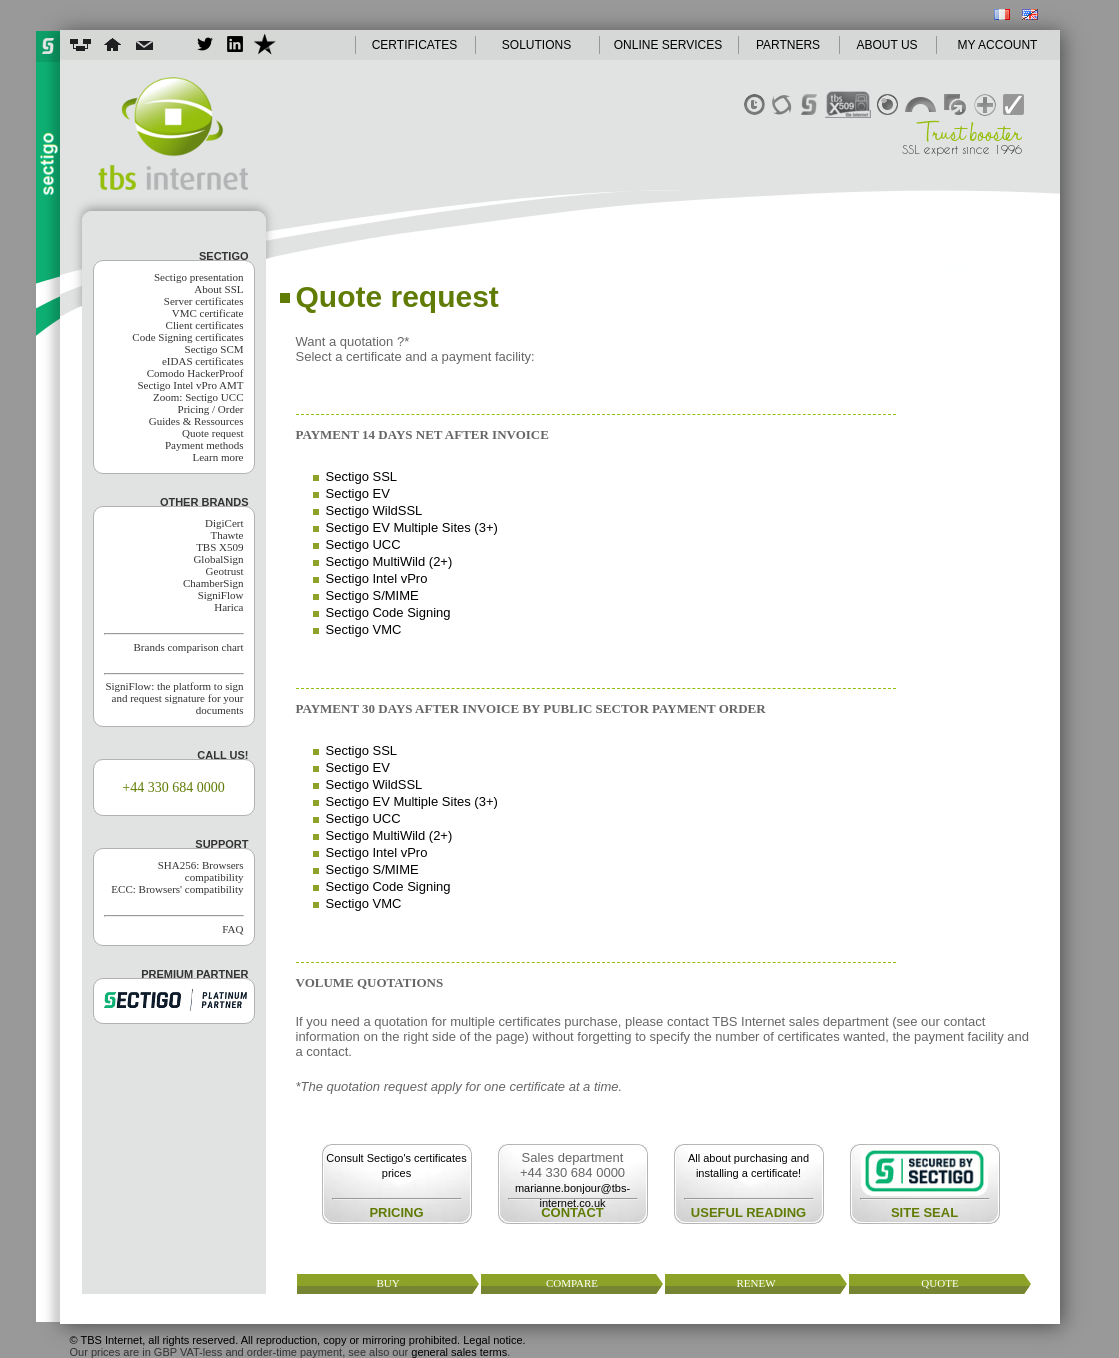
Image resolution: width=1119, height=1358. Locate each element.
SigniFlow (221, 595)
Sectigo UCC (363, 544)
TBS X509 (219, 547)
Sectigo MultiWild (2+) (389, 561)
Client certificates (205, 325)
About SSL (218, 289)
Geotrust (225, 571)
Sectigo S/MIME (372, 595)
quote (939, 1283)
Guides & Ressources (196, 421)
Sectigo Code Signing (388, 612)
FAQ (232, 929)
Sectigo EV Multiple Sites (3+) (412, 527)
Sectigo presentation (199, 277)
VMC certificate (208, 313)
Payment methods (204, 445)
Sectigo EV (358, 493)
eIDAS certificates (203, 361)
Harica (228, 607)
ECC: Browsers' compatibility (177, 889)
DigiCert (224, 523)
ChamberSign (213, 583)
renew (755, 1283)
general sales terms (459, 1352)
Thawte (227, 535)
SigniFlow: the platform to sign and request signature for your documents (174, 698)
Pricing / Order (211, 409)
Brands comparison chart (189, 647)
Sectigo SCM (214, 349)
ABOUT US (886, 45)
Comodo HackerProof (195, 373)
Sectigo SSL (362, 476)
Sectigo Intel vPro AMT (190, 385)
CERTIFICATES (415, 45)
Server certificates (204, 301)
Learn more (218, 457)
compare (572, 1283)
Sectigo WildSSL (374, 510)
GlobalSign (218, 559)
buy (387, 1283)
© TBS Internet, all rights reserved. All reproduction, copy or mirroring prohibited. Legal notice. (298, 1340)
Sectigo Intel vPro (377, 578)
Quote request (212, 433)
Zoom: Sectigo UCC (198, 397)
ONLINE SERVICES (668, 45)
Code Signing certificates (187, 337)
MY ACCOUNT (998, 45)
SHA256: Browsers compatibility (201, 871)
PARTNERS (788, 45)
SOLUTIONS (536, 45)
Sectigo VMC (364, 629)
